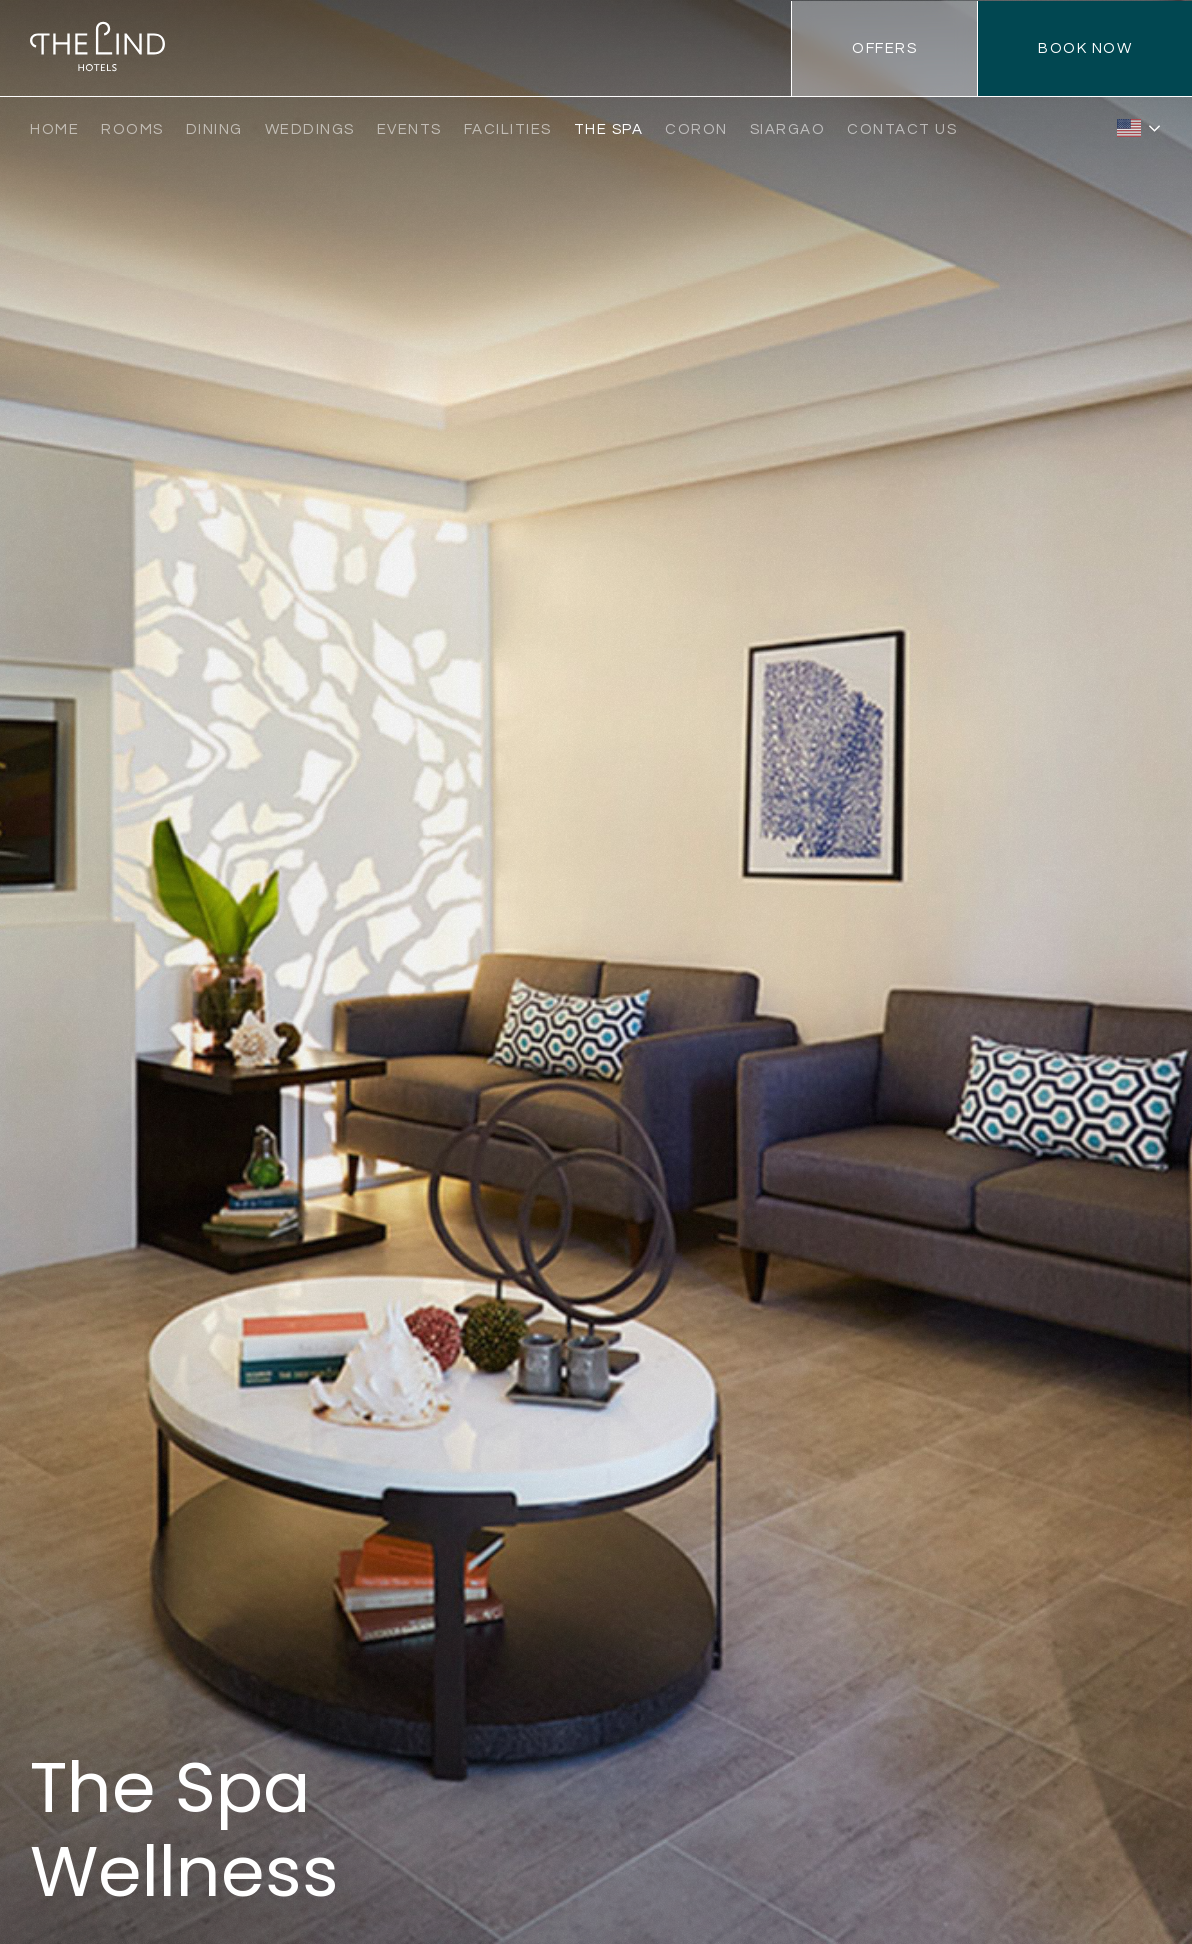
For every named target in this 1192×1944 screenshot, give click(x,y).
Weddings (310, 129)
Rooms (132, 129)
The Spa (609, 129)
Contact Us (902, 129)
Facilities (508, 129)
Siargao (788, 129)
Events (409, 129)
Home (54, 129)
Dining (214, 129)
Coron (696, 129)
